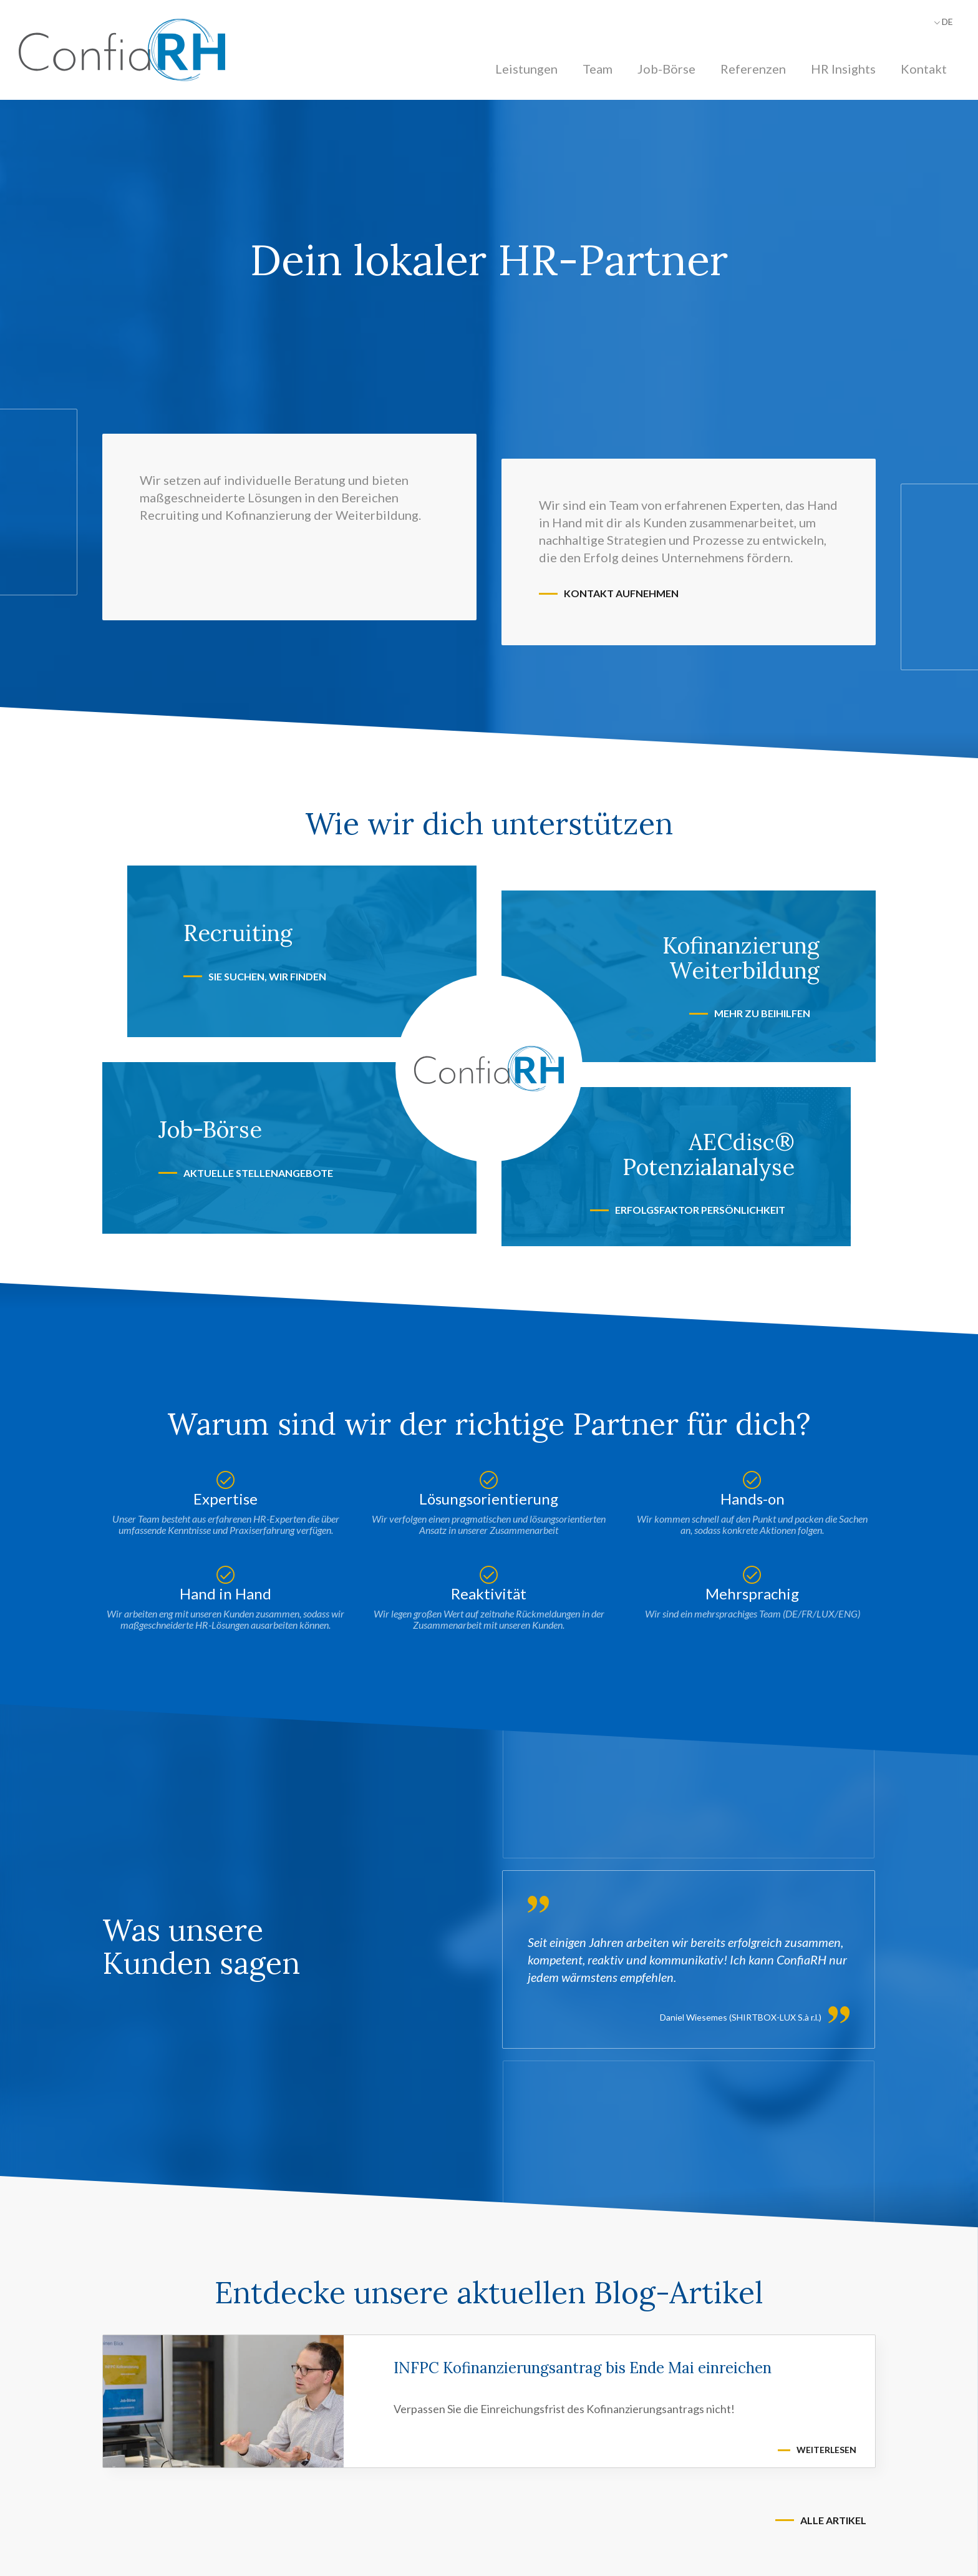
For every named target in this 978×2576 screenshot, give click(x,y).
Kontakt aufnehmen (621, 593)
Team (597, 68)
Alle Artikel (833, 2520)
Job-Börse (666, 68)
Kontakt (924, 68)
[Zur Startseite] (122, 50)
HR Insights (843, 68)
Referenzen (753, 68)
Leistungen (526, 68)
